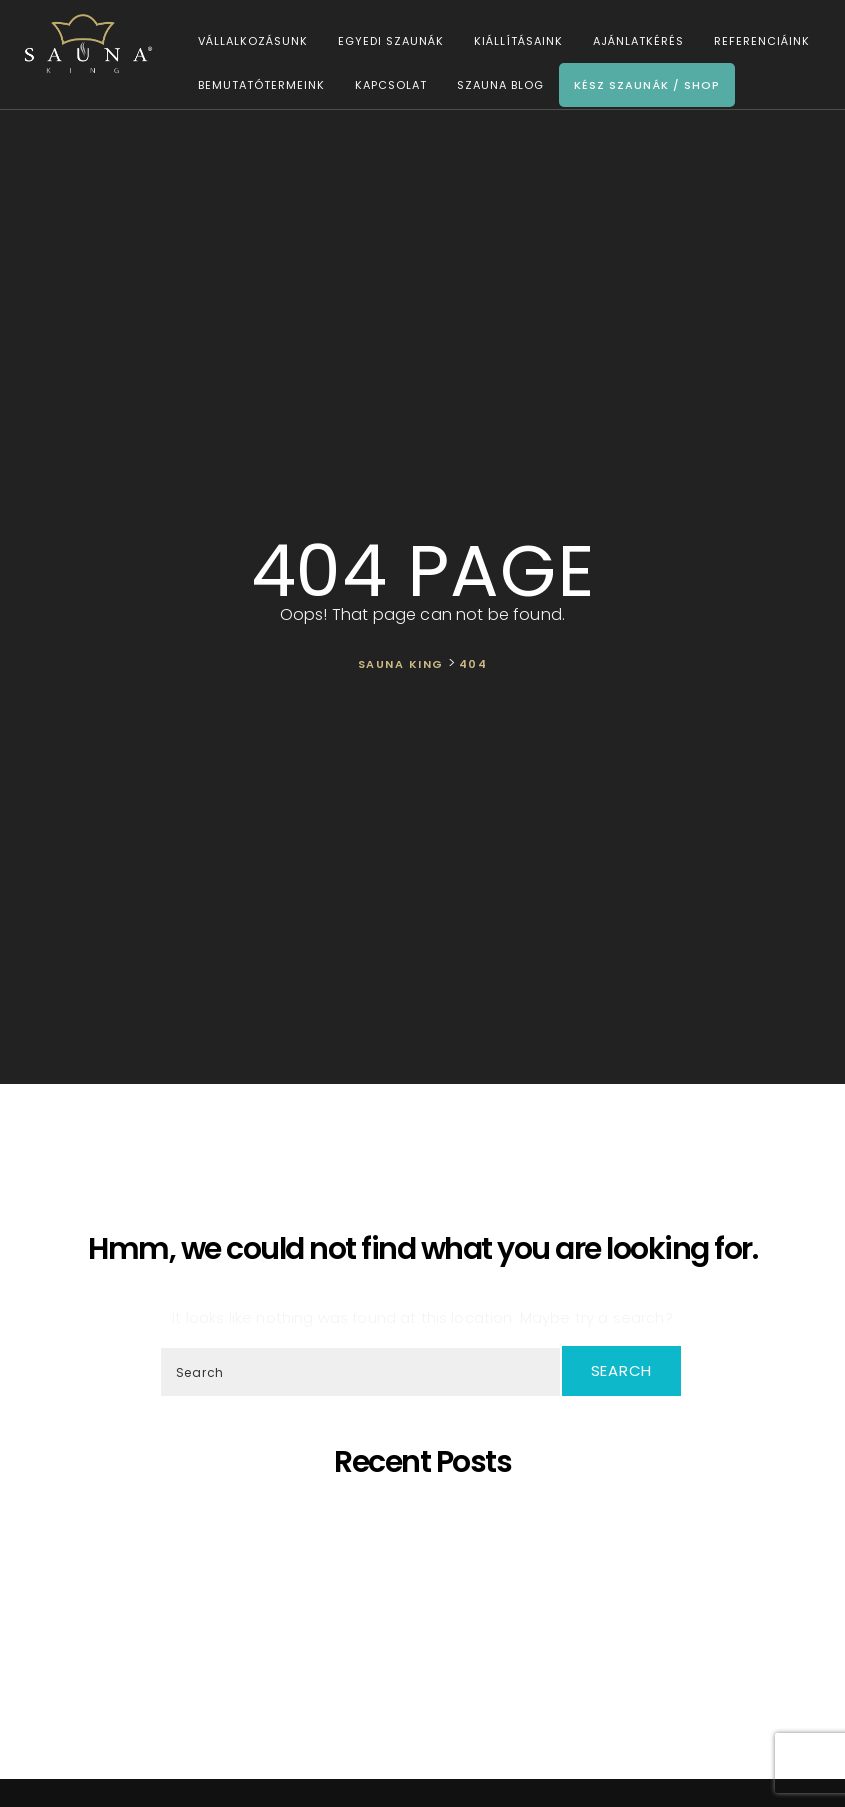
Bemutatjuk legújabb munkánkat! (427, 1587)
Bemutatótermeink (258, 86)
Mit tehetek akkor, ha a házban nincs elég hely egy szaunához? (427, 1623)
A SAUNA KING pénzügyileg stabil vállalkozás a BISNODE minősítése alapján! (427, 1605)
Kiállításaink (515, 42)
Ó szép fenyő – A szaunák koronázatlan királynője (427, 1569)
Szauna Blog (497, 86)
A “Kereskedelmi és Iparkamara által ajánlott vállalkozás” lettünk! (427, 1641)
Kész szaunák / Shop (644, 86)
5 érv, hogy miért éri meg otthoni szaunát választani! (427, 1515)
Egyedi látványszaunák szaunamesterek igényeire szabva (427, 1533)
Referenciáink (759, 42)
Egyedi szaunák (388, 42)
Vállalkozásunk (250, 42)
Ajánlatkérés (635, 42)
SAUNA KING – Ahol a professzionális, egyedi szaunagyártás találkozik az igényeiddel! (427, 1551)
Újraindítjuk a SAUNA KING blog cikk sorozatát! (427, 1659)
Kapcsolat (388, 86)
